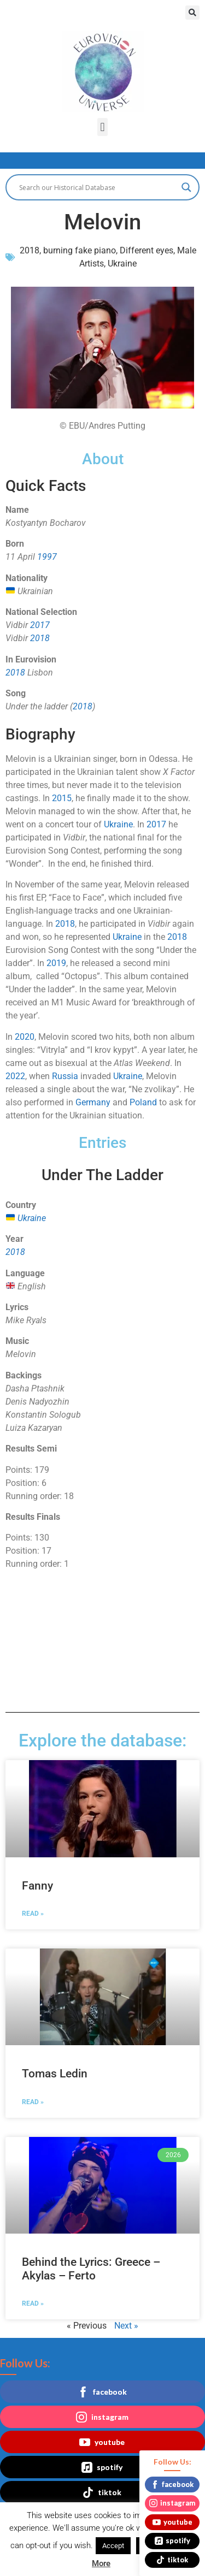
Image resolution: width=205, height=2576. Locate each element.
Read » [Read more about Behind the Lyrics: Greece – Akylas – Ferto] (33, 2303)
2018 (29, 250)
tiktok (102, 2492)
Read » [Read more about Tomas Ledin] (33, 2102)
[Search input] (97, 187)
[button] (192, 12)
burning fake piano (79, 250)
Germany (92, 1102)
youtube (102, 2442)
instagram (102, 2417)
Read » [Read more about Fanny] (33, 1913)
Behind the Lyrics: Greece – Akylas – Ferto (91, 2268)
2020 (24, 1037)
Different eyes (146, 250)
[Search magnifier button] (186, 187)
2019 (56, 963)
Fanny (37, 1885)
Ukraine (122, 263)
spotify (101, 2467)
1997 (47, 557)
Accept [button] (113, 2546)
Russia (65, 1076)
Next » (126, 2325)
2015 (62, 798)
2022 (15, 1076)
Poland (143, 1102)
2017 (40, 625)
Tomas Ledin (54, 2073)
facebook (102, 2391)
